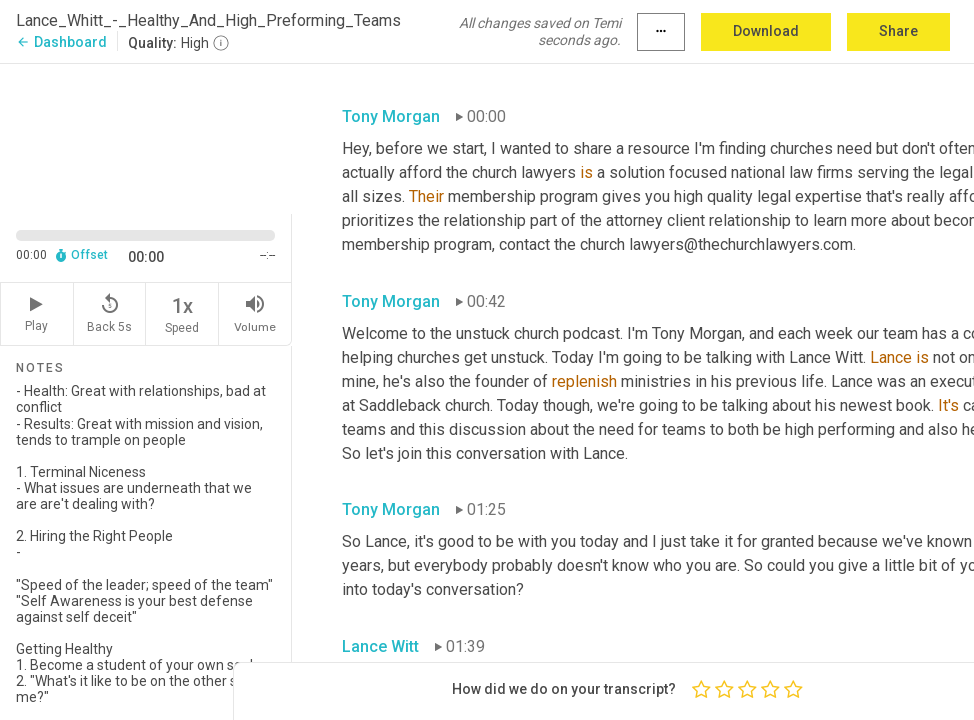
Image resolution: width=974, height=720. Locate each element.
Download (766, 31)
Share (898, 31)
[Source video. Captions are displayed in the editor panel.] (146, 137)
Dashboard (61, 42)
